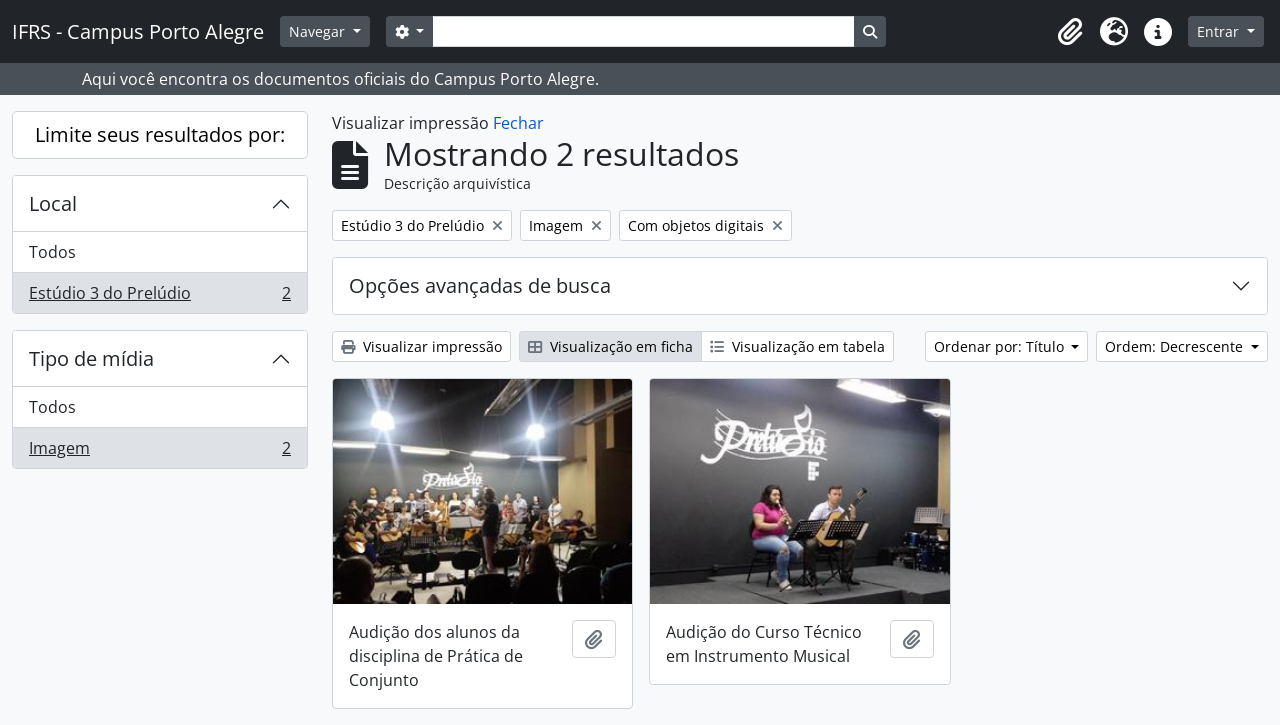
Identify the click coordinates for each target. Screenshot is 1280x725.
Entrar (1220, 31)
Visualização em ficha (610, 346)
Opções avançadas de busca (480, 285)
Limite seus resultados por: (160, 134)
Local (53, 203)
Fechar (518, 123)
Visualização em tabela (797, 346)
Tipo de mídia (91, 358)
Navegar (319, 31)
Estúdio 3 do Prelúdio (159, 297)
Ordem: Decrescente (1176, 346)
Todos (52, 252)
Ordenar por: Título (1001, 346)
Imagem (159, 452)
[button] (1070, 32)
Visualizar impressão (421, 346)
